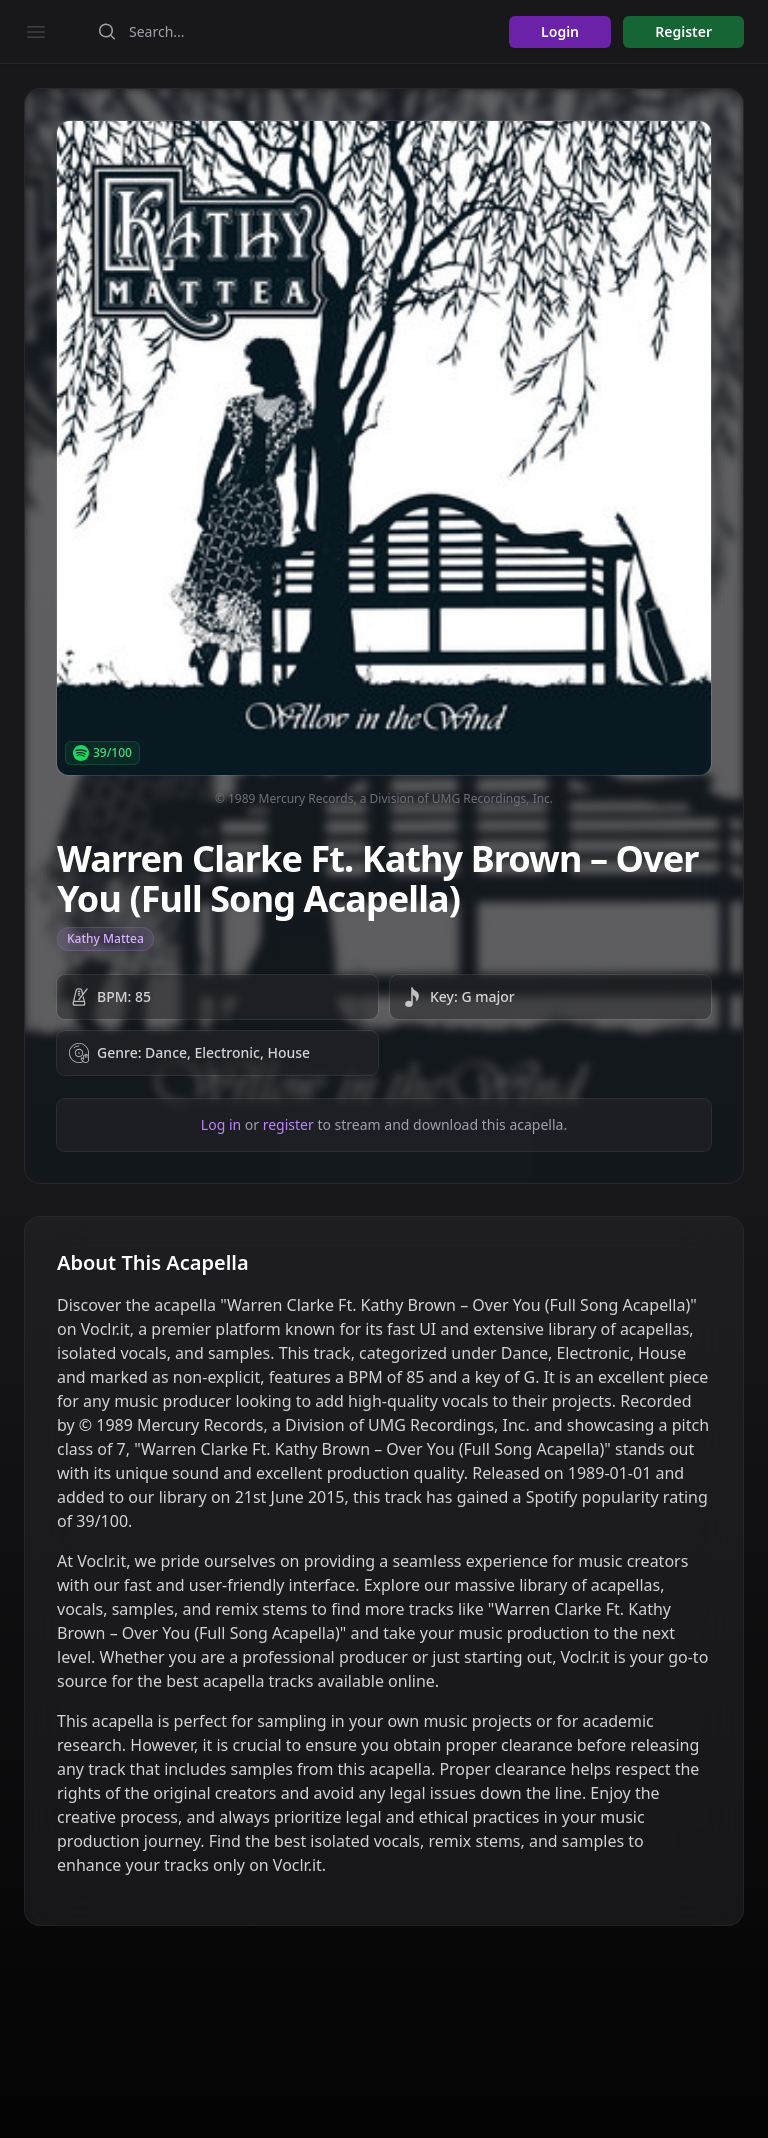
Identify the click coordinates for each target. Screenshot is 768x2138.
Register (683, 31)
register (288, 1124)
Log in (221, 1124)
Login (560, 31)
